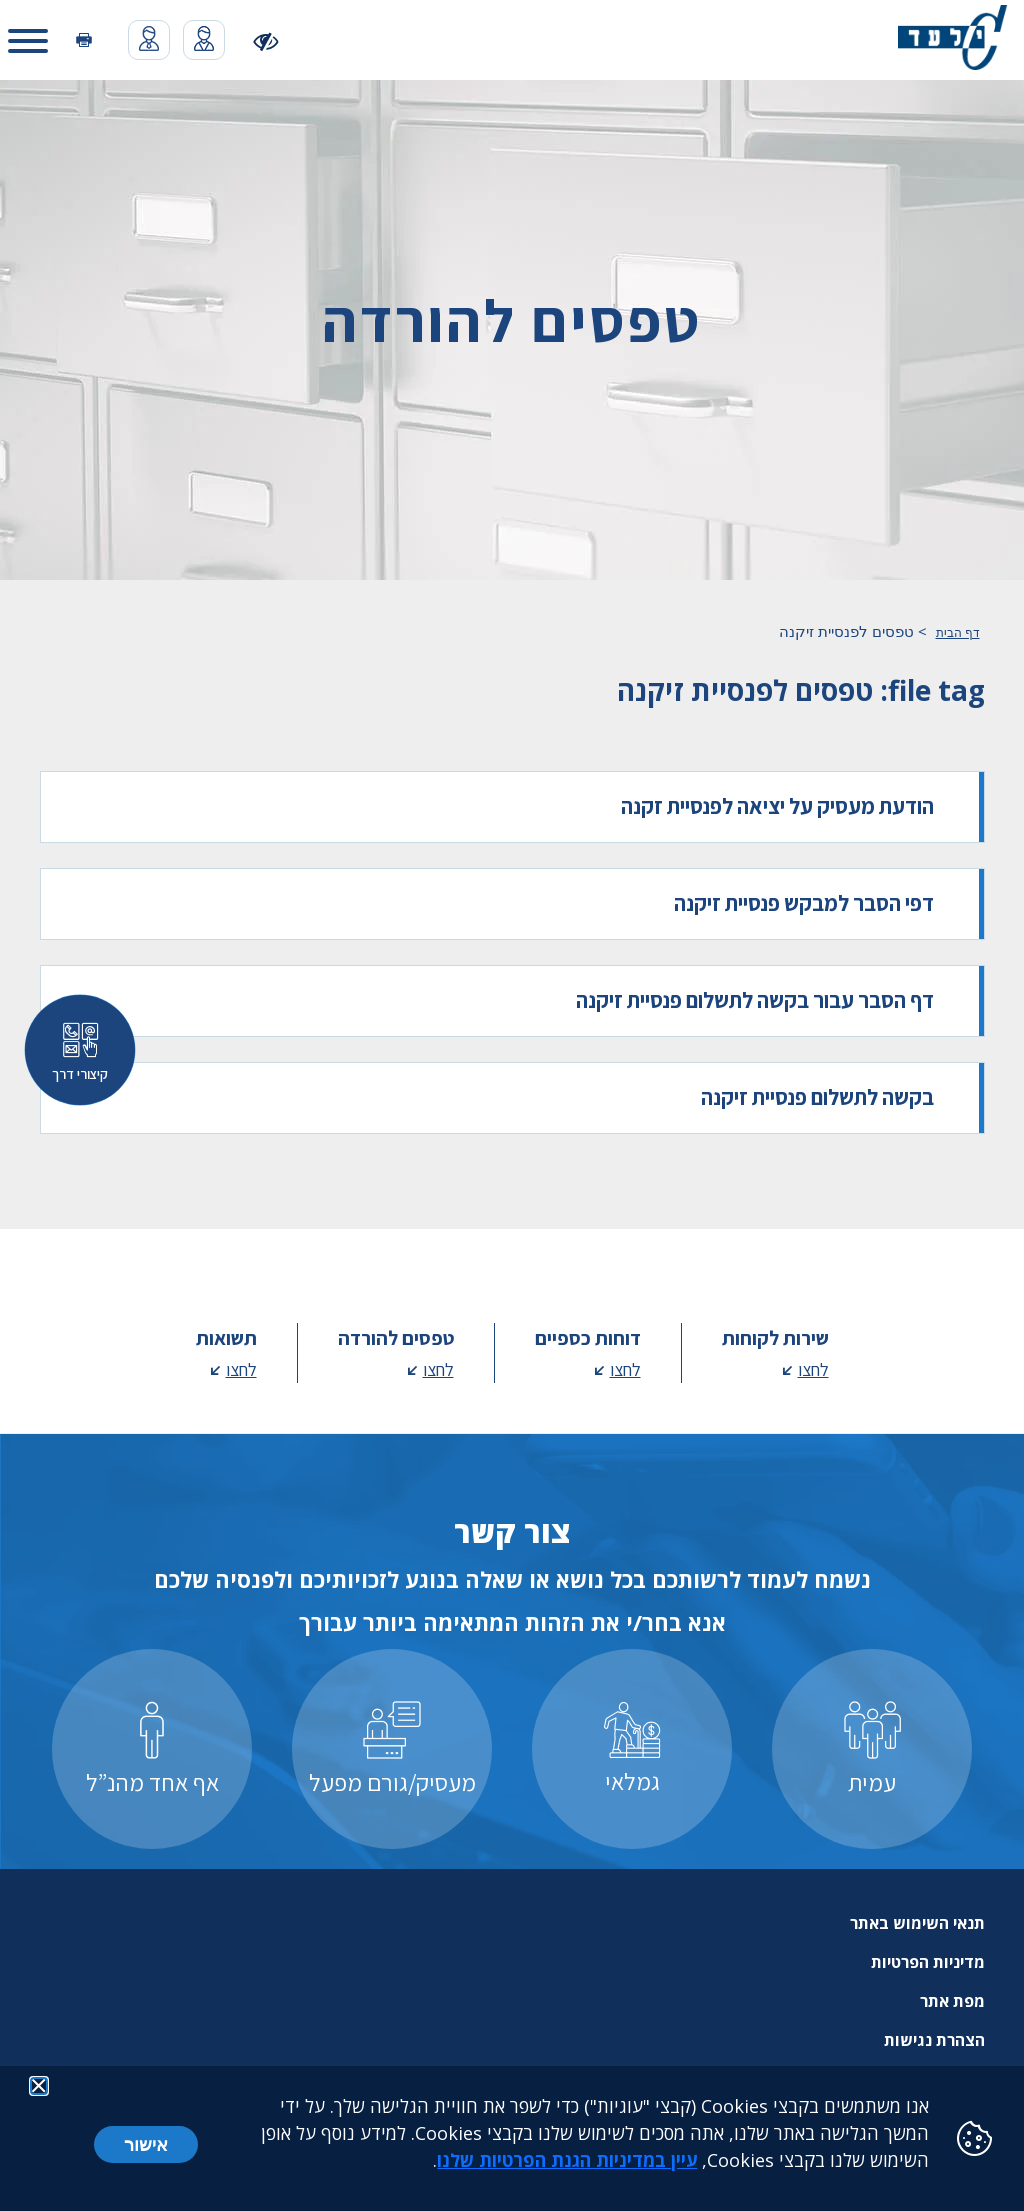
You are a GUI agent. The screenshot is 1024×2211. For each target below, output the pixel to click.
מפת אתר (952, 2001)
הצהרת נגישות (934, 2040)
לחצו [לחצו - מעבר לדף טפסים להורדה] (438, 1369)
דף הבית (958, 633)
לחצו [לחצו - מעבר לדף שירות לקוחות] (813, 1369)
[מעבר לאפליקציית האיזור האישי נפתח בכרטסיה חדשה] (204, 40)
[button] (28, 40)
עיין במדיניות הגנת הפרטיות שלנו (567, 2160)
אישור (146, 2144)
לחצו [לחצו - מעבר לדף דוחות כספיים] (625, 1369)
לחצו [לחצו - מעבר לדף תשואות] (241, 1369)
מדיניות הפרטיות (928, 1962)
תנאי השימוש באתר (917, 1923)
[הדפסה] (84, 40)
